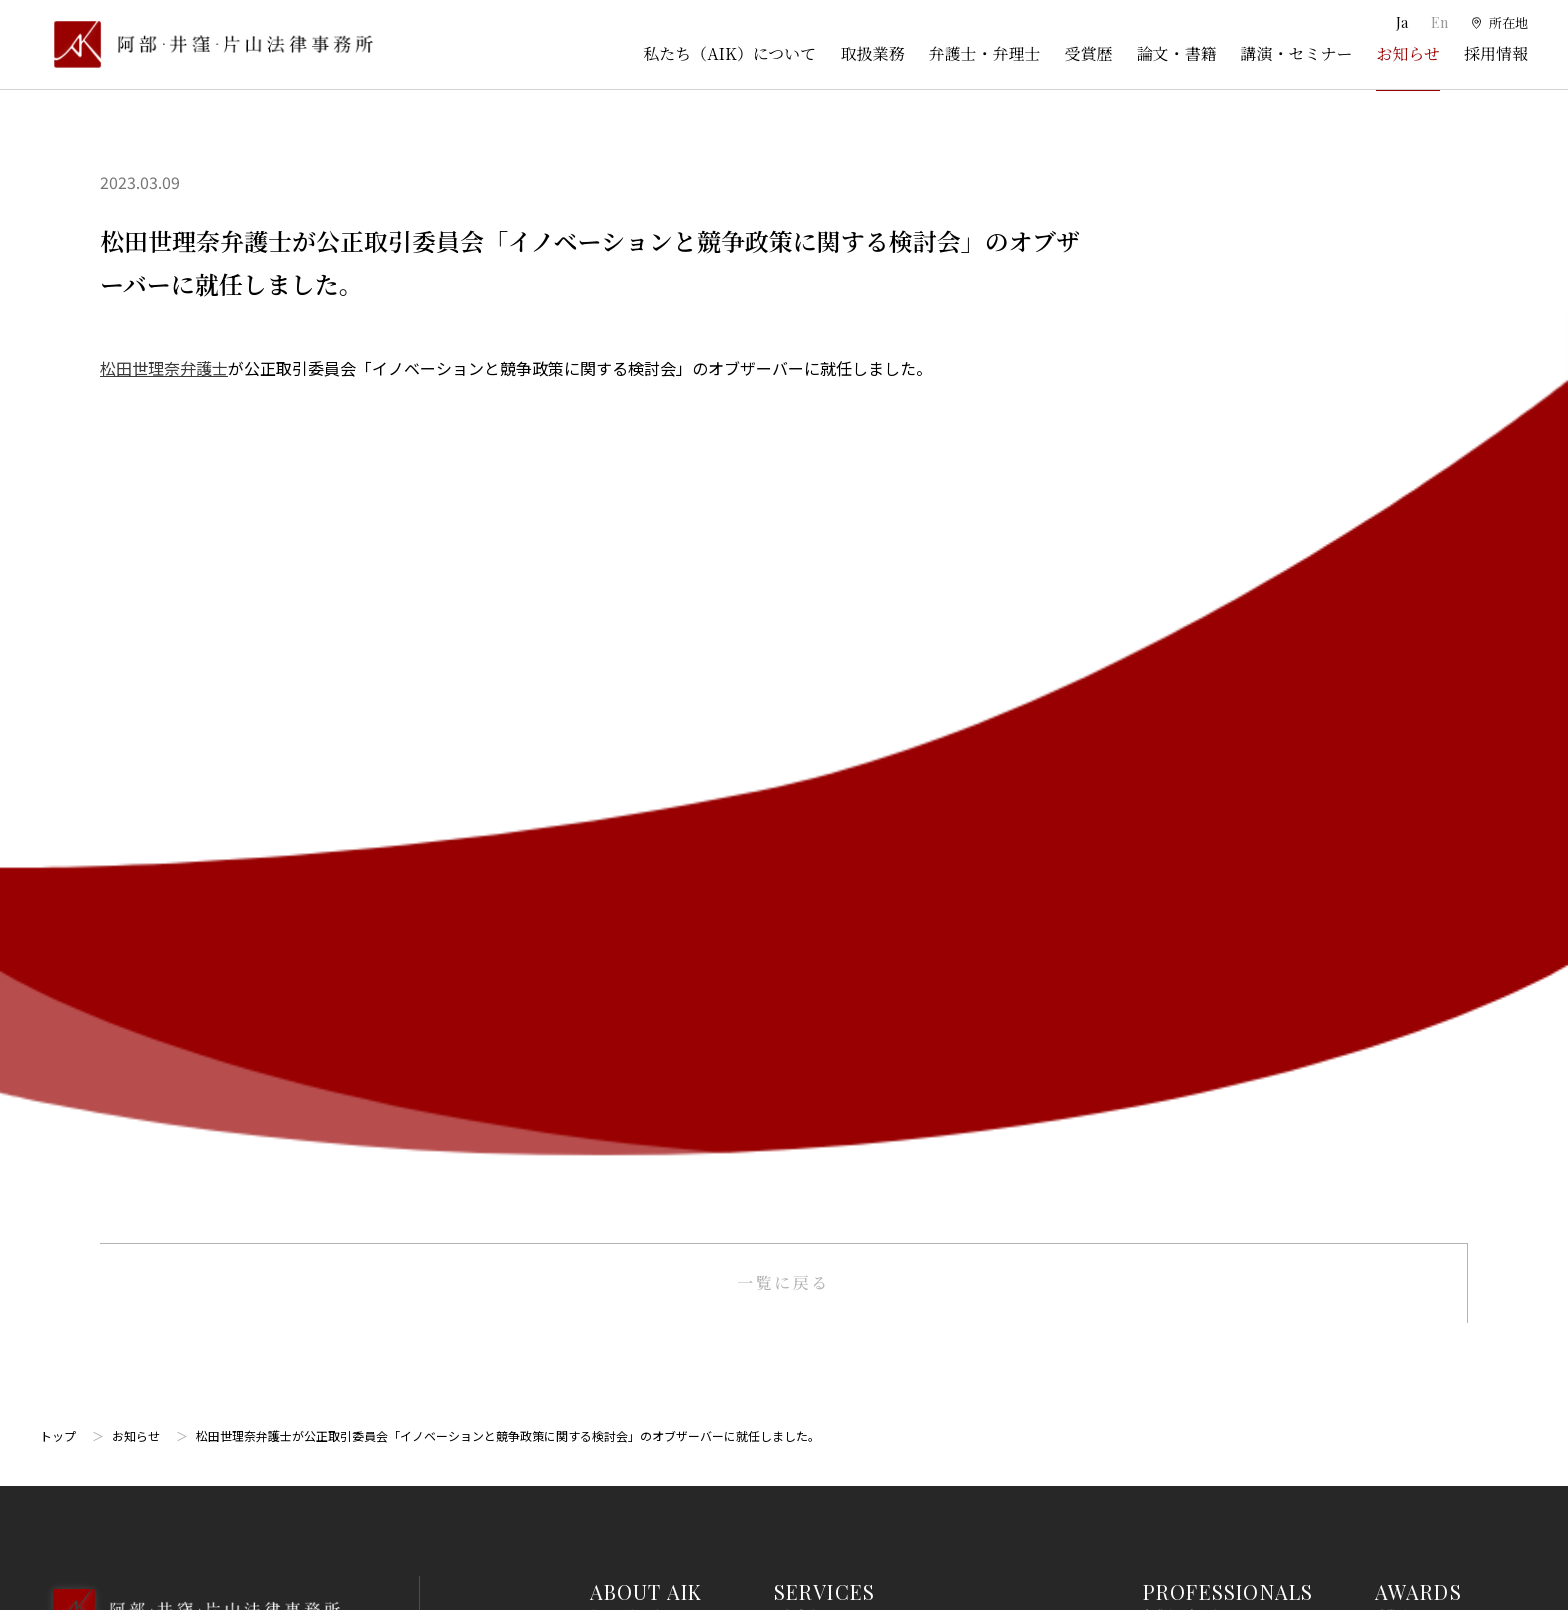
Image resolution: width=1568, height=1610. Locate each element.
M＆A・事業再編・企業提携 (861, 1014)
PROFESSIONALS (1228, 731)
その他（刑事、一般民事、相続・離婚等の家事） (928, 1493)
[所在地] (1498, 23)
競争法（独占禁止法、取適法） (872, 1198)
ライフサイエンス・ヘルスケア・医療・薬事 (914, 977)
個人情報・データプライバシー (872, 1309)
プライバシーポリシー (1445, 1244)
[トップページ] (206, 44)
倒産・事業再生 (823, 867)
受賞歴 (1088, 53)
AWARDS (1418, 731)
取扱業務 (872, 53)
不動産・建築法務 (830, 1162)
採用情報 (1496, 53)
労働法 (795, 1272)
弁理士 (1164, 830)
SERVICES (825, 731)
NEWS (1405, 933)
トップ (58, 575)
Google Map (140, 954)
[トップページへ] (189, 776)
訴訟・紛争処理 (823, 830)
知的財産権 (809, 904)
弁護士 (1164, 793)
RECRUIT (1421, 1000)
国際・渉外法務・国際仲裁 (858, 1051)
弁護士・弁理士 (984, 53)
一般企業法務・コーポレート (865, 793)
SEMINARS (1428, 865)
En (1436, 22)
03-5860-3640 (127, 846)
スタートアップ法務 (837, 1419)
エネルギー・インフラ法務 (858, 1456)
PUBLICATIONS (1451, 798)
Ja (1400, 22)
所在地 (611, 793)
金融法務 (802, 1125)
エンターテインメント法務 (858, 1382)
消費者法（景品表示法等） (858, 1235)
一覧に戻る (783, 422)
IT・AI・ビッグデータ (843, 1346)
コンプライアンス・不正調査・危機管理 (899, 1088)
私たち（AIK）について (729, 53)
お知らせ (1408, 53)
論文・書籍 (1176, 53)
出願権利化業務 (823, 941)
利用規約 (1403, 1170)
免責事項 (1403, 1207)
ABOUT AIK (646, 731)
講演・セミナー (1296, 53)
